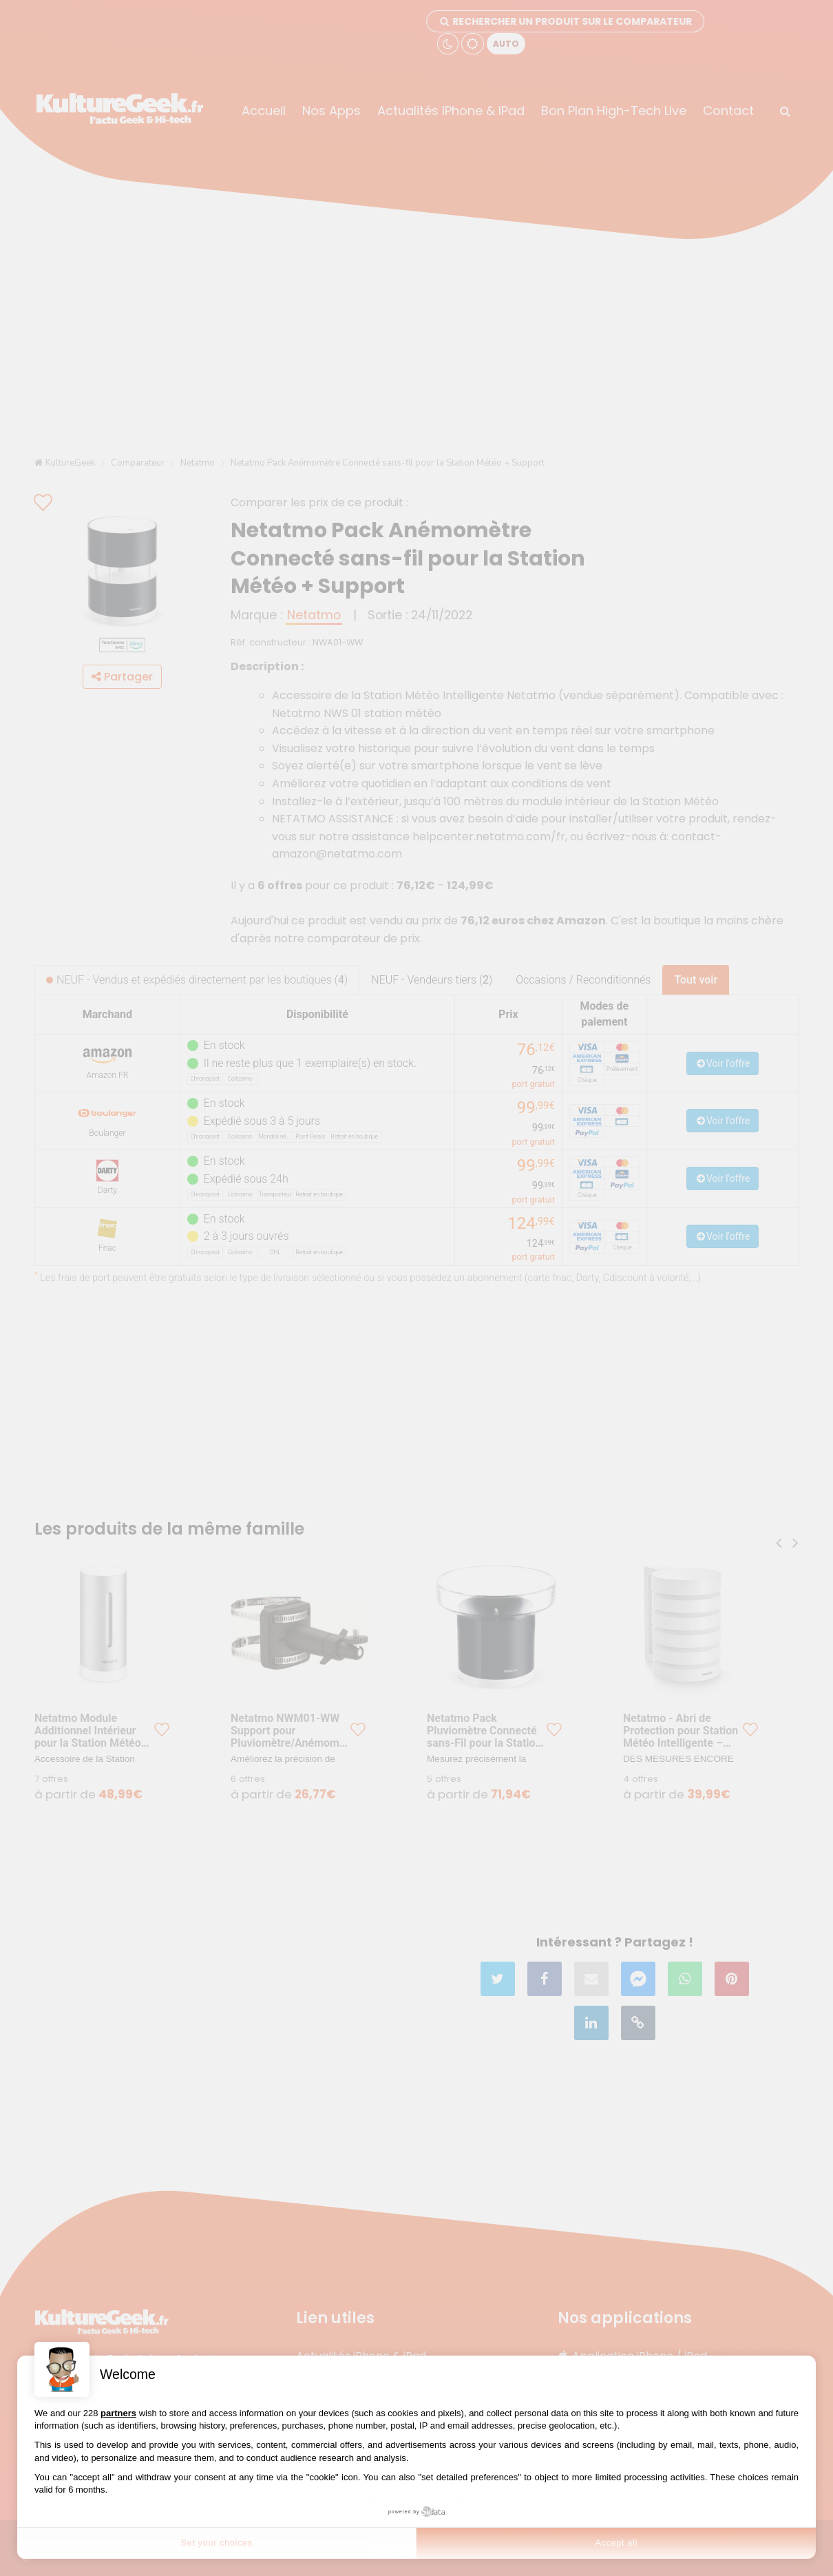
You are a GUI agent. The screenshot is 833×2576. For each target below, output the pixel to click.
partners (118, 2413)
